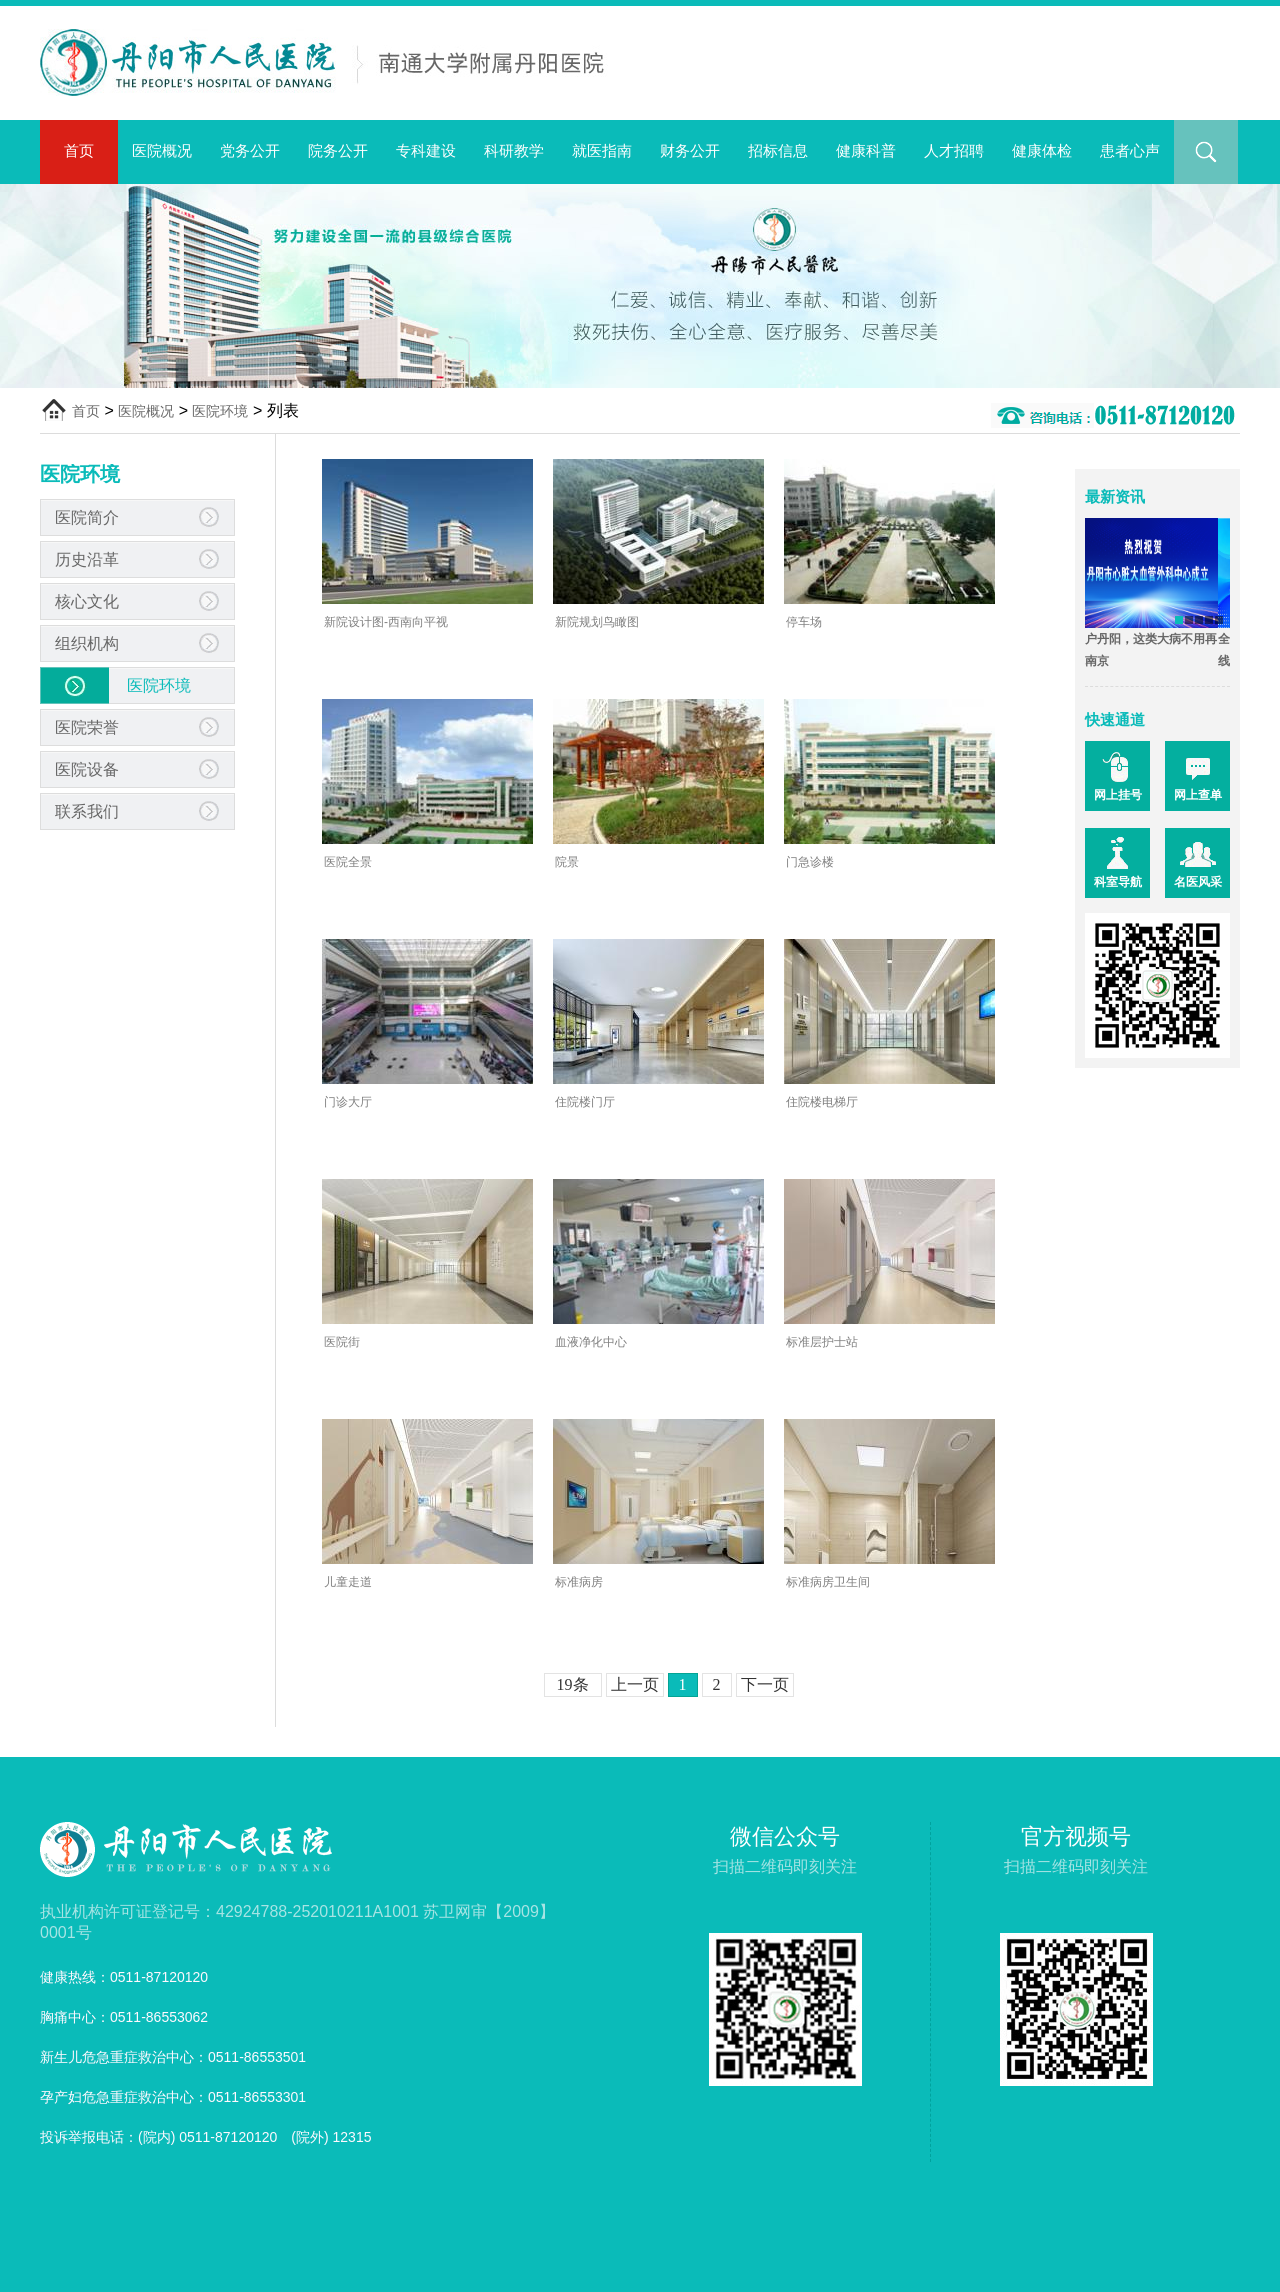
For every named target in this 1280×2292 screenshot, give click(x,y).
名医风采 (1198, 882)
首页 (79, 150)
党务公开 (250, 150)
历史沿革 (87, 559)
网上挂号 (1118, 795)
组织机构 (87, 643)
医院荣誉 (87, 727)
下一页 (765, 1684)
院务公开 (338, 150)
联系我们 (87, 811)
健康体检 (1042, 150)
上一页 (635, 1684)
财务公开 (690, 150)
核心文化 (87, 601)
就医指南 (602, 150)
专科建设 (426, 150)
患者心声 (1130, 150)
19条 (573, 1684)
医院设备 (87, 769)
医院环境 (220, 411)
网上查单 (1198, 795)
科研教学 (514, 150)
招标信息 (778, 150)
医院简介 (87, 517)
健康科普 (866, 150)
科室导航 (1118, 882)
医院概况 (162, 150)
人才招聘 (954, 150)
